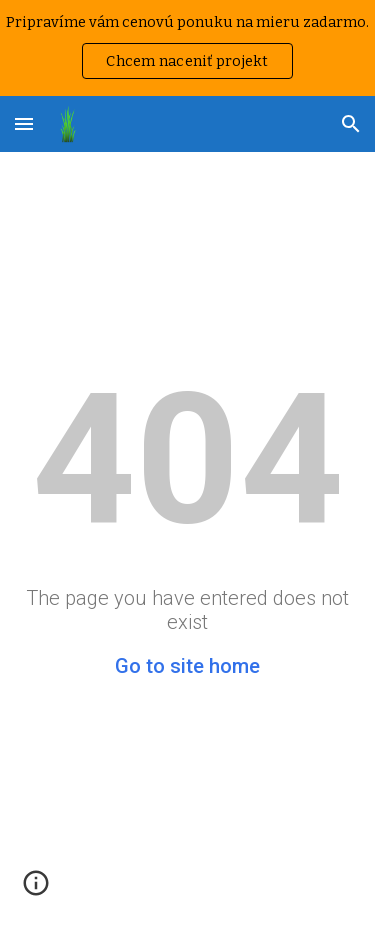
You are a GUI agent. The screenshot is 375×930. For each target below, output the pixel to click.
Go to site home (187, 666)
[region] (187, 48)
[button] (24, 123)
